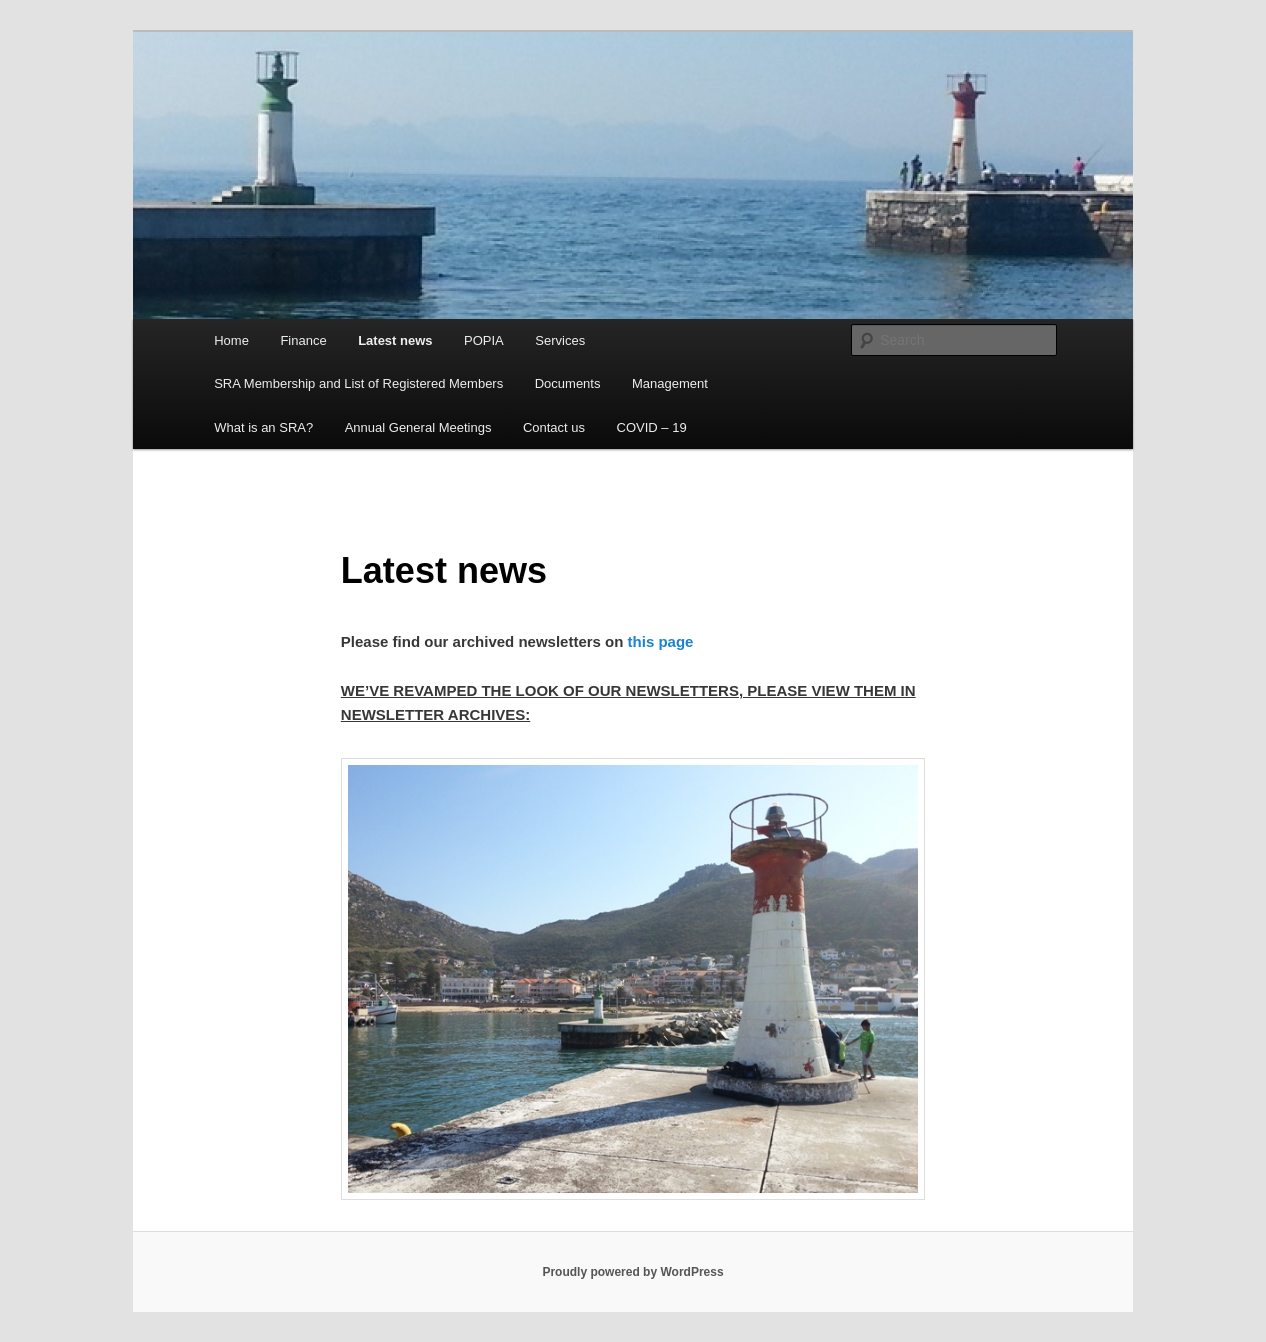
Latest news (395, 340)
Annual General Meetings (418, 427)
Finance (303, 340)
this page (658, 641)
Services (560, 340)
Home (231, 340)
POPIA (484, 340)
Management (670, 383)
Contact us (554, 427)
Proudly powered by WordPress (632, 1272)
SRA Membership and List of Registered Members (358, 383)
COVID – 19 (652, 427)
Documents (568, 383)
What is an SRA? (263, 427)
